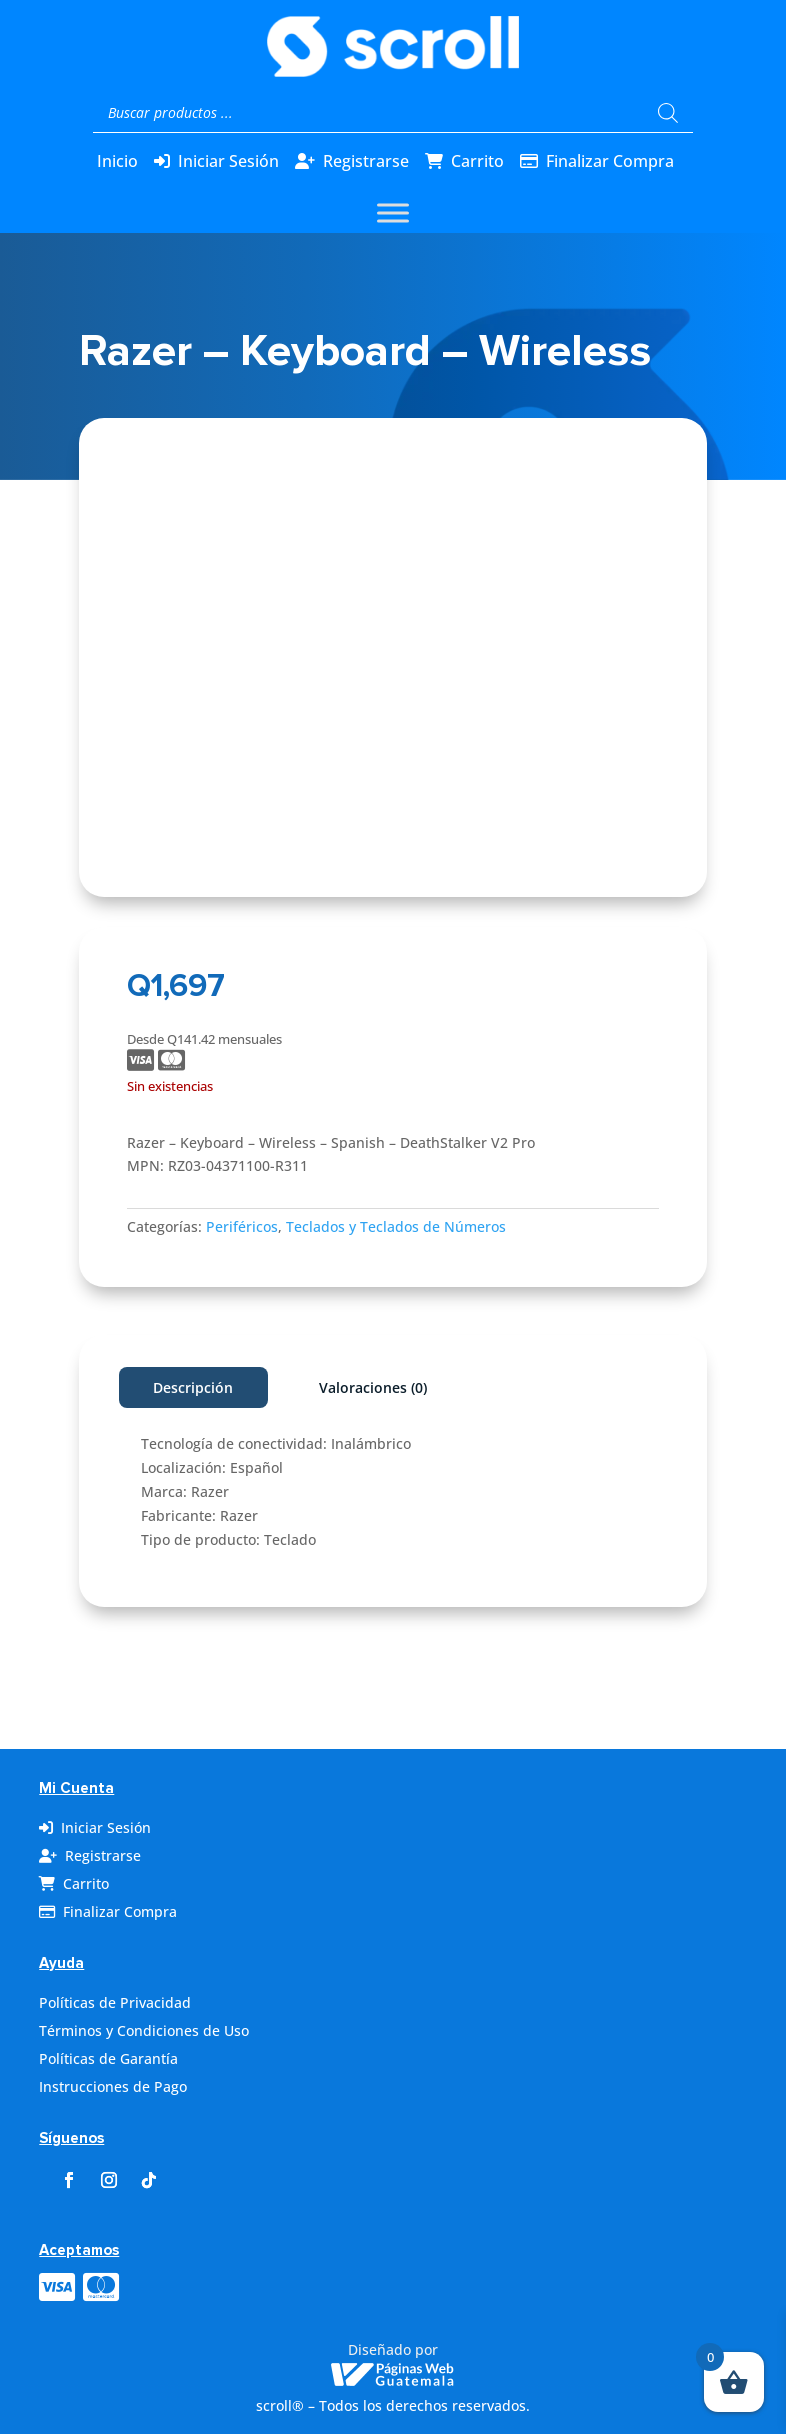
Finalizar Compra (610, 161)
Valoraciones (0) (373, 1387)
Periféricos (242, 1226)
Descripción (193, 1387)
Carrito (477, 161)
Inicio (117, 161)
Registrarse (366, 161)
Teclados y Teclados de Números (396, 1226)
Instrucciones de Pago (113, 2086)
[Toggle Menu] (393, 212)
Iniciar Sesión (228, 161)
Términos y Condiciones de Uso (144, 2030)
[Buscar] (668, 113)
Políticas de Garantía (108, 2058)
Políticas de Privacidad (115, 2002)
